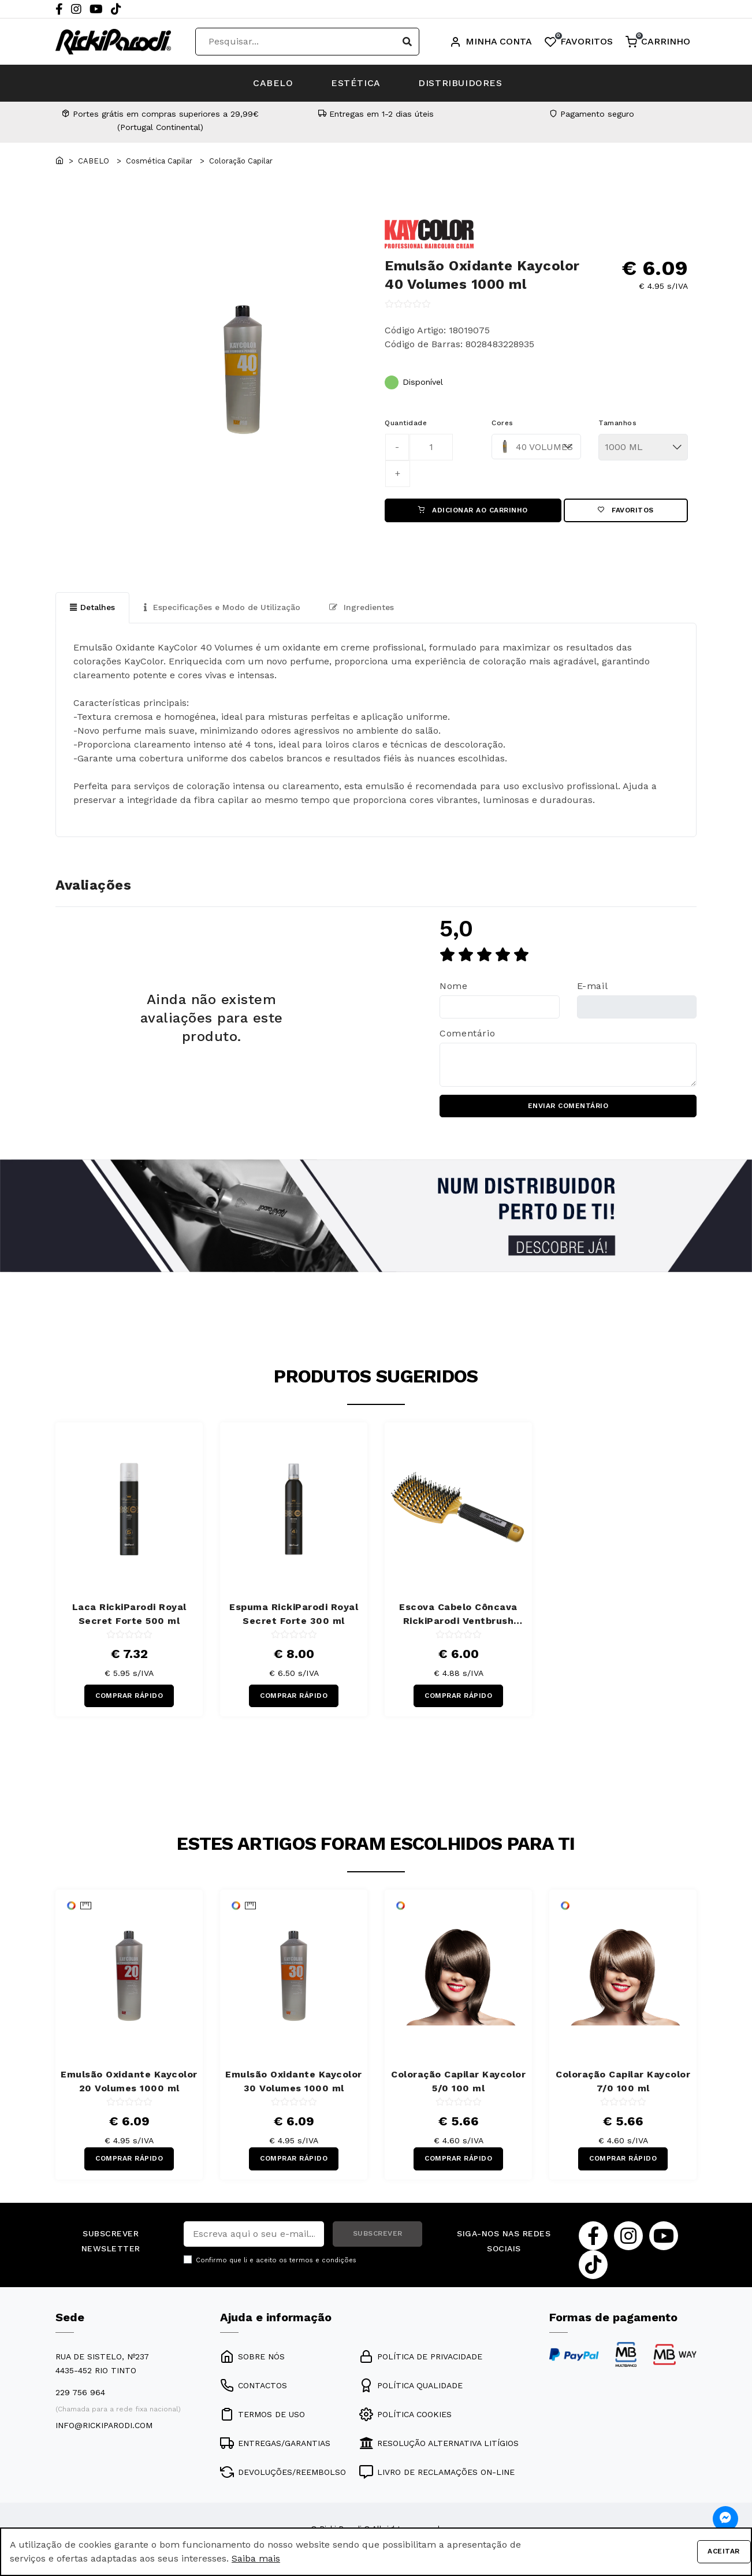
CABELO (271, 82)
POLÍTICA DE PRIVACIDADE (420, 2358)
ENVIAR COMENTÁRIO (568, 1107)
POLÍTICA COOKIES (405, 2416)
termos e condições (322, 2262)
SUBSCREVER (378, 2236)
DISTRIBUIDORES (463, 82)
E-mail (592, 986)
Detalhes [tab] (92, 607)
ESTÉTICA (356, 82)
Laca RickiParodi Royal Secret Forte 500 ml (129, 1615)
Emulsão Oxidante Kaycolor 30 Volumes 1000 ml (293, 2082)
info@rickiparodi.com (103, 2427)
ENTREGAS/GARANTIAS (275, 2445)
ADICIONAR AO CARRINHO (473, 511)
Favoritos (626, 511)
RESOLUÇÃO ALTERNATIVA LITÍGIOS (439, 2445)
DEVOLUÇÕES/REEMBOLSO (283, 2474)
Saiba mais (256, 2558)
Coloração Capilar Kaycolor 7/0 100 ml (623, 2082)
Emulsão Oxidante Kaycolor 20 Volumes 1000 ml (129, 2082)
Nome (454, 986)
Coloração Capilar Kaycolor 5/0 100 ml (458, 2082)
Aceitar (724, 2552)
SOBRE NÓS (252, 2358)
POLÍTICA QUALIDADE (411, 2387)
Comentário (467, 1033)
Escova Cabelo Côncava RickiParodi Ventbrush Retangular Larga (458, 1616)
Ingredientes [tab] (361, 607)
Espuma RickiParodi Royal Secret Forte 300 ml (293, 1615)
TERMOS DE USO (262, 2416)
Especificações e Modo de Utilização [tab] (222, 607)
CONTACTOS (253, 2387)
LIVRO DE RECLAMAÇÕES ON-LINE (437, 2474)
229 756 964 (80, 2394)
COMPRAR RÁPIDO (129, 1697)
